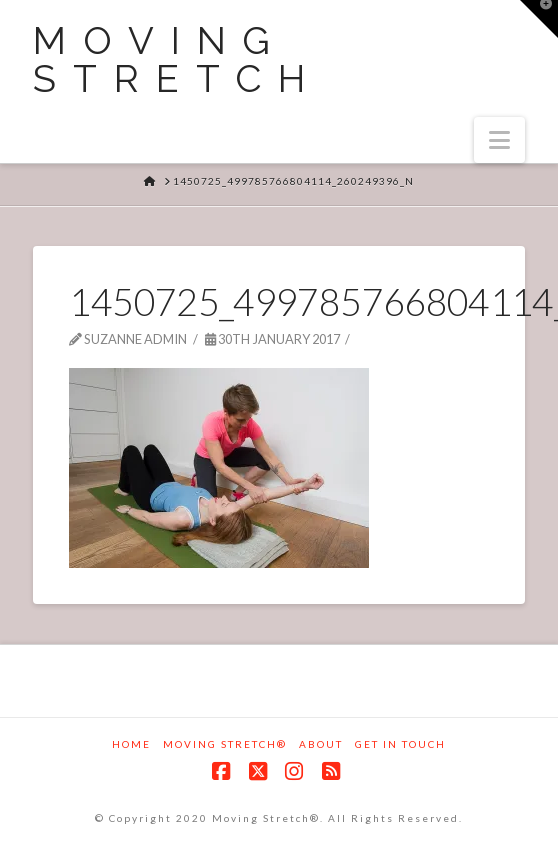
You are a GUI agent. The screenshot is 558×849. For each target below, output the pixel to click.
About (321, 744)
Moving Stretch (177, 60)
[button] (499, 140)
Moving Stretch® (225, 744)
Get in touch (400, 744)
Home (131, 744)
